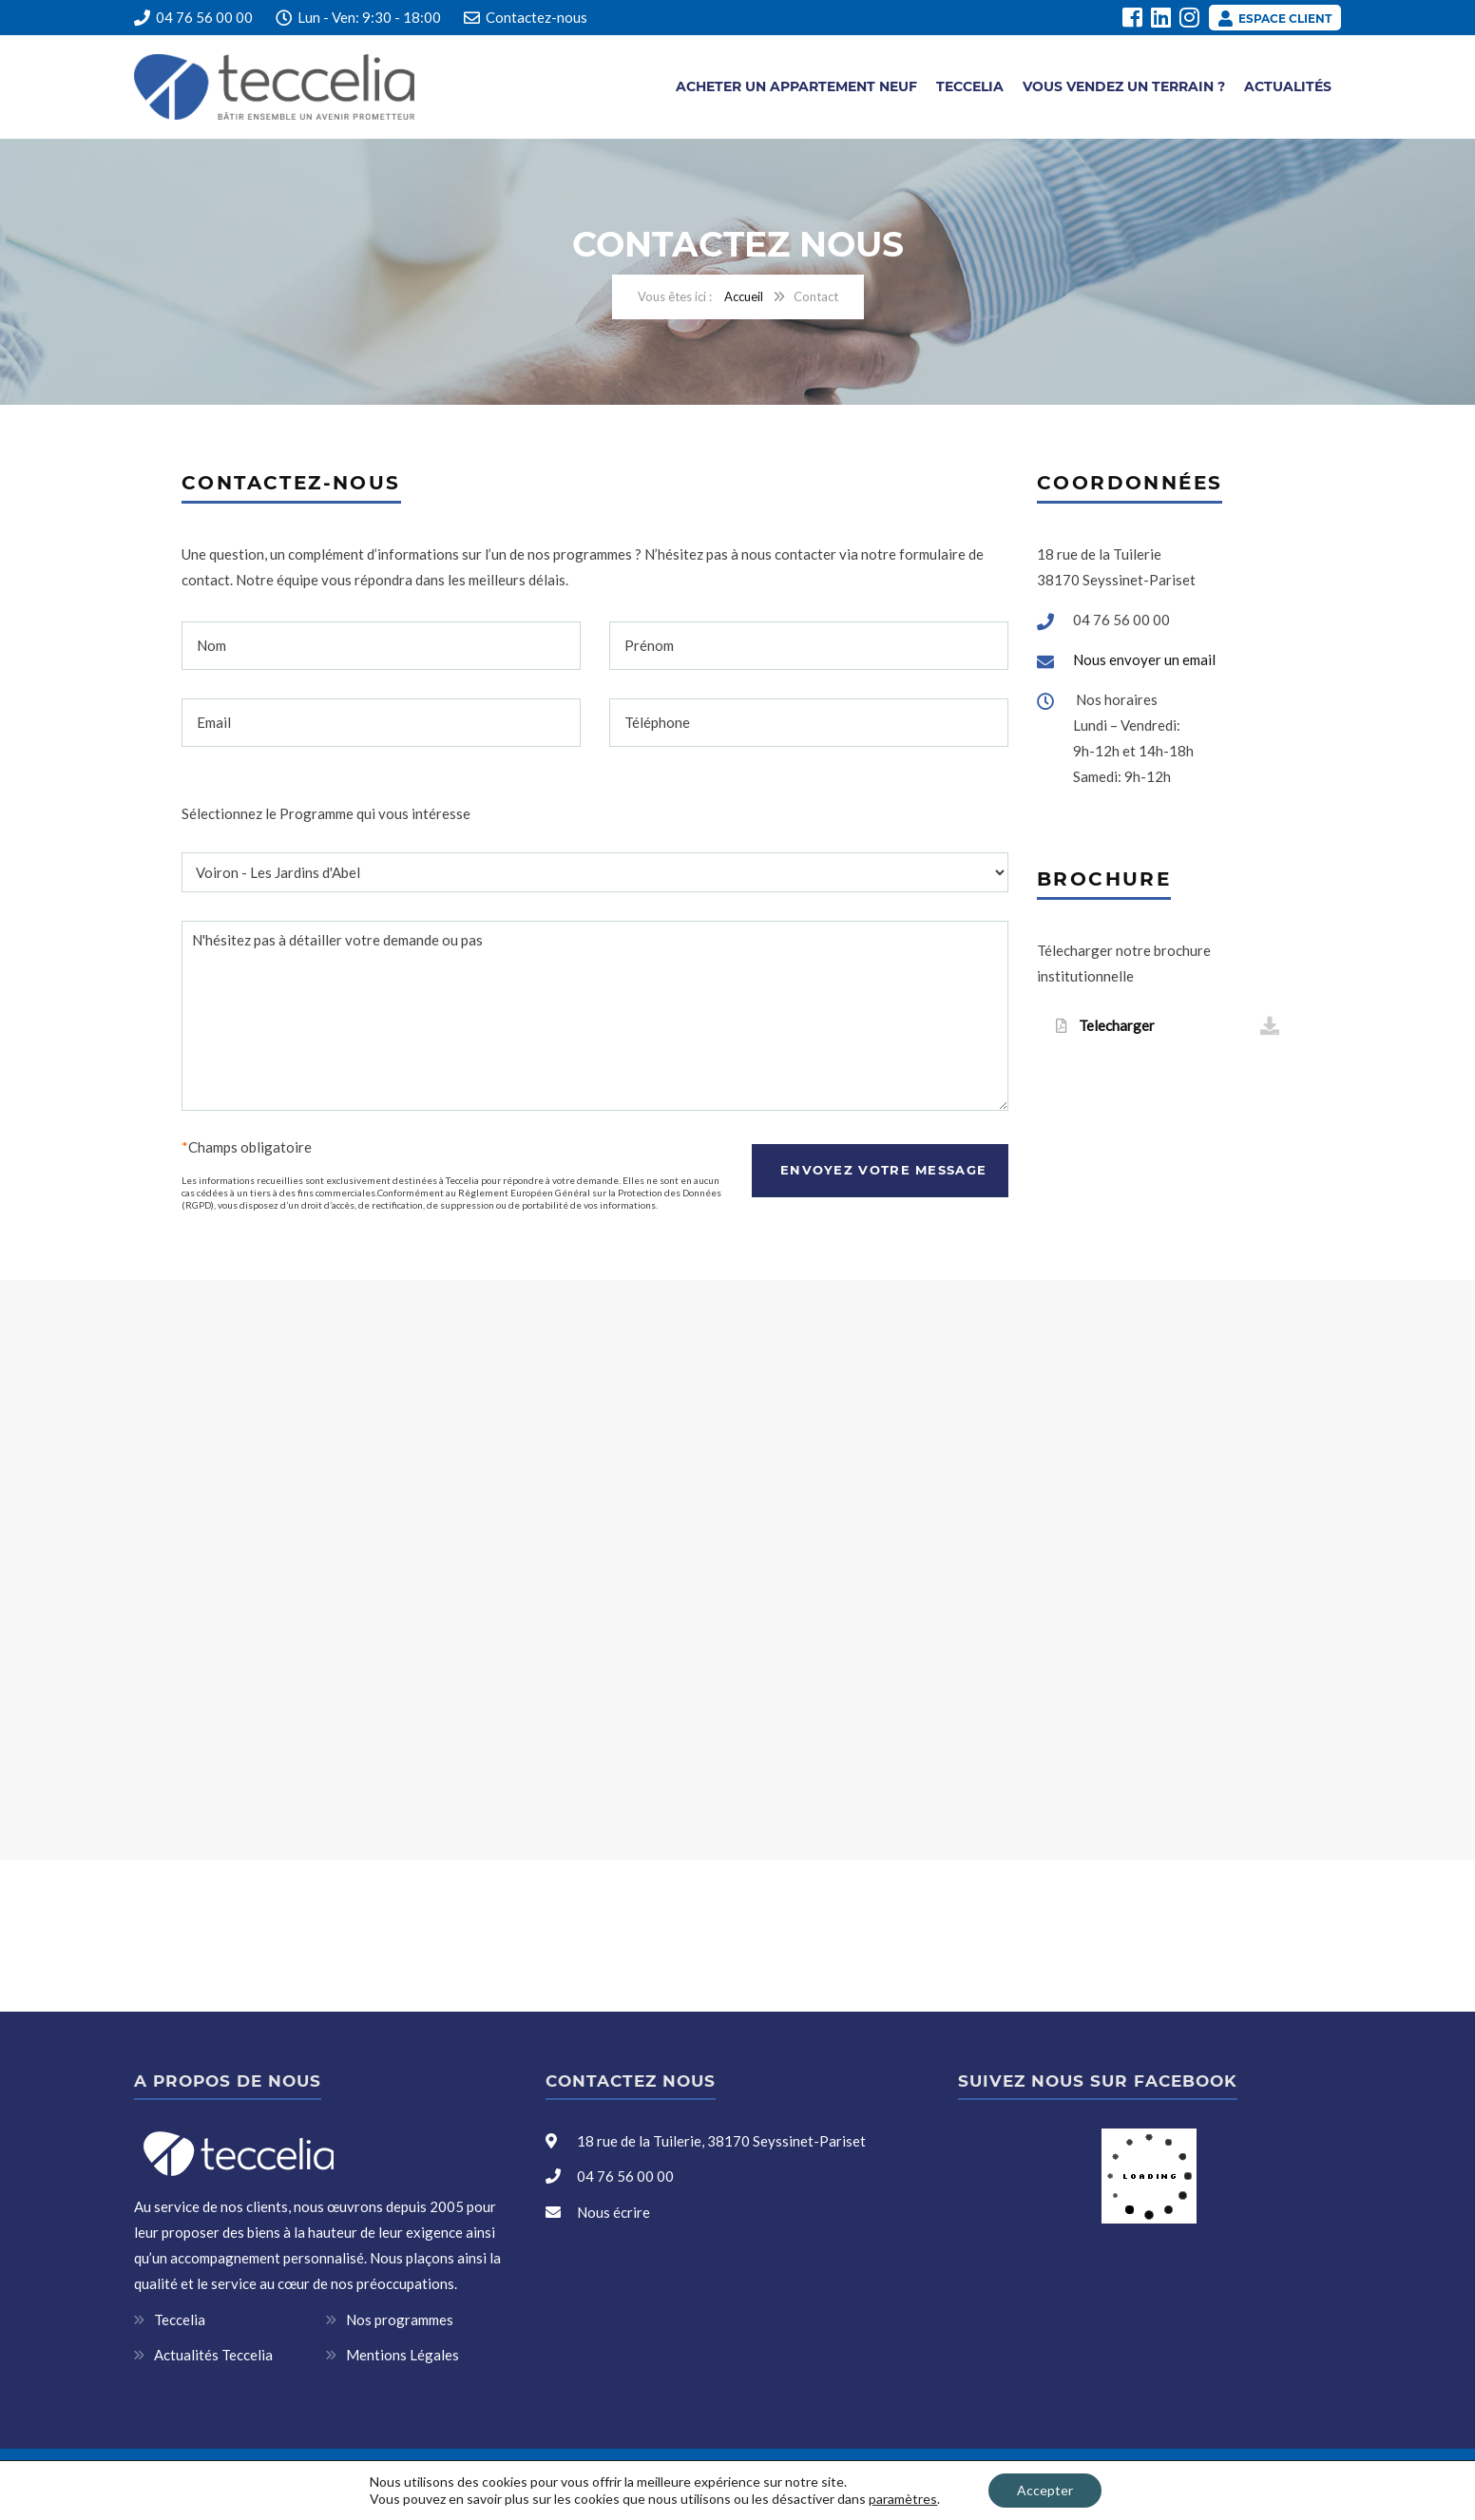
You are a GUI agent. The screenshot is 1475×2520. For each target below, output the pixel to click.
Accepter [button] (1045, 2490)
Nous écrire (613, 2212)
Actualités (1287, 86)
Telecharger (1167, 1026)
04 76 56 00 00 (193, 17)
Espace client (1274, 18)
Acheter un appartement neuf (796, 86)
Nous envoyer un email (1144, 659)
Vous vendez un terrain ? (1124, 86)
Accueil (743, 296)
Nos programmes (399, 2319)
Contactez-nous (536, 17)
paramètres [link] (903, 2499)
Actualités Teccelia (213, 2354)
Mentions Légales (402, 2354)
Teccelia (970, 86)
